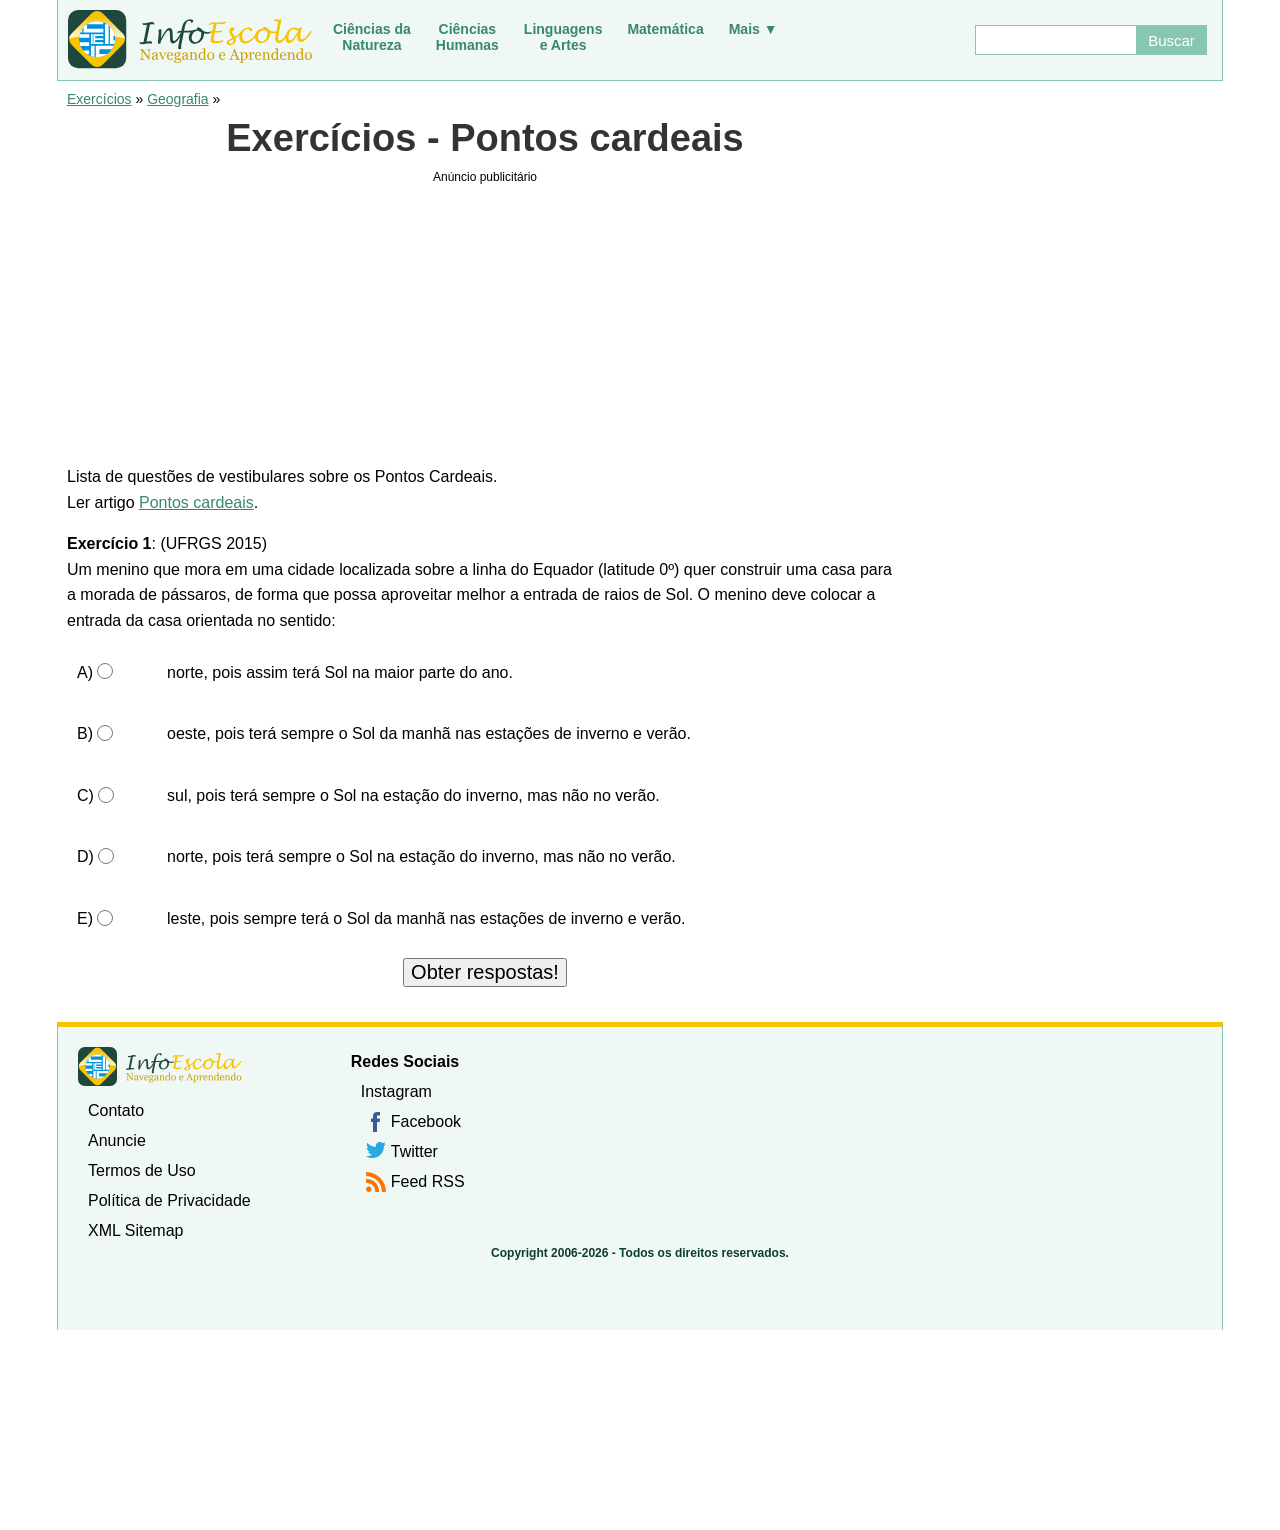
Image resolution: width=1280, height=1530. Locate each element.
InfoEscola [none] (160, 1066)
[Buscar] (1055, 40)
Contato (116, 1110)
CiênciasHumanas (467, 37)
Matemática (665, 29)
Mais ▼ (753, 29)
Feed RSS (428, 1181)
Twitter (414, 1151)
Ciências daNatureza (372, 37)
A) (85, 672)
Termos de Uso (142, 1170)
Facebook (426, 1121)
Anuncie (117, 1140)
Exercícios (99, 99)
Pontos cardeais (196, 502)
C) (85, 795)
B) (85, 733)
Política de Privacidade (169, 1200)
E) (85, 918)
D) (85, 856)
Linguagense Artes (563, 37)
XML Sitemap (135, 1230)
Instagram (396, 1091)
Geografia (177, 99)
